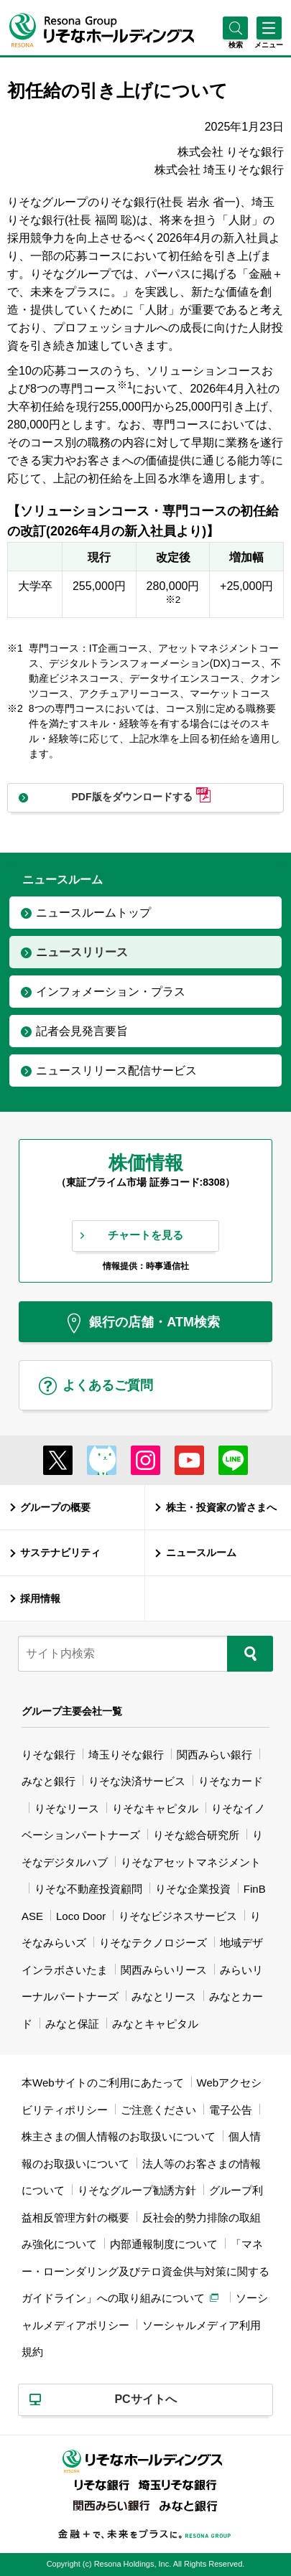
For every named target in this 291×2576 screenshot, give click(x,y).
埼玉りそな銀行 (126, 1754)
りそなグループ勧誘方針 (137, 2190)
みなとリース (163, 1996)
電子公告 (230, 2110)
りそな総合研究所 (196, 1835)
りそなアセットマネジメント (191, 1862)
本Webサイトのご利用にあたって (103, 2082)
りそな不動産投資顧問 (88, 1889)
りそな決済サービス (136, 1781)
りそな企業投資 (193, 1889)
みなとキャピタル (155, 2024)
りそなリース (66, 1808)
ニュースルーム (201, 1552)
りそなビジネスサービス (178, 1916)
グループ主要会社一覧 (72, 1711)
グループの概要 (55, 1507)
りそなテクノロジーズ (153, 1942)
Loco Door (81, 1916)
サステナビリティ (60, 1552)
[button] (235, 45)
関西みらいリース (164, 1970)
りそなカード (230, 1781)
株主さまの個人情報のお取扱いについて (119, 2136)
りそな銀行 (48, 1754)
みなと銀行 (48, 1781)
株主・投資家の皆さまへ (221, 1507)
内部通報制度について (164, 2244)
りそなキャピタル (155, 1808)
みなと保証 (72, 2024)
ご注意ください (158, 2110)
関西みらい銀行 (214, 1754)
